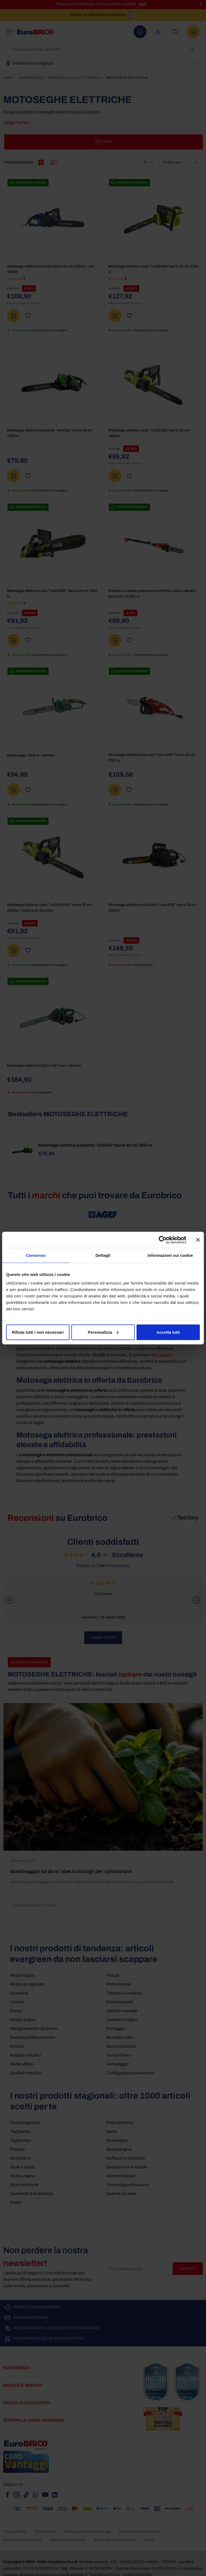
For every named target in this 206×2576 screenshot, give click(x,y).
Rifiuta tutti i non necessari (38, 1332)
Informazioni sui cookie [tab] (170, 1255)
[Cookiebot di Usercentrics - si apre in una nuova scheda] (162, 1240)
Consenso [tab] (36, 1255)
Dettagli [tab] (103, 1255)
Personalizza (103, 1332)
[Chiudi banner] (198, 1240)
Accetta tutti (168, 1332)
